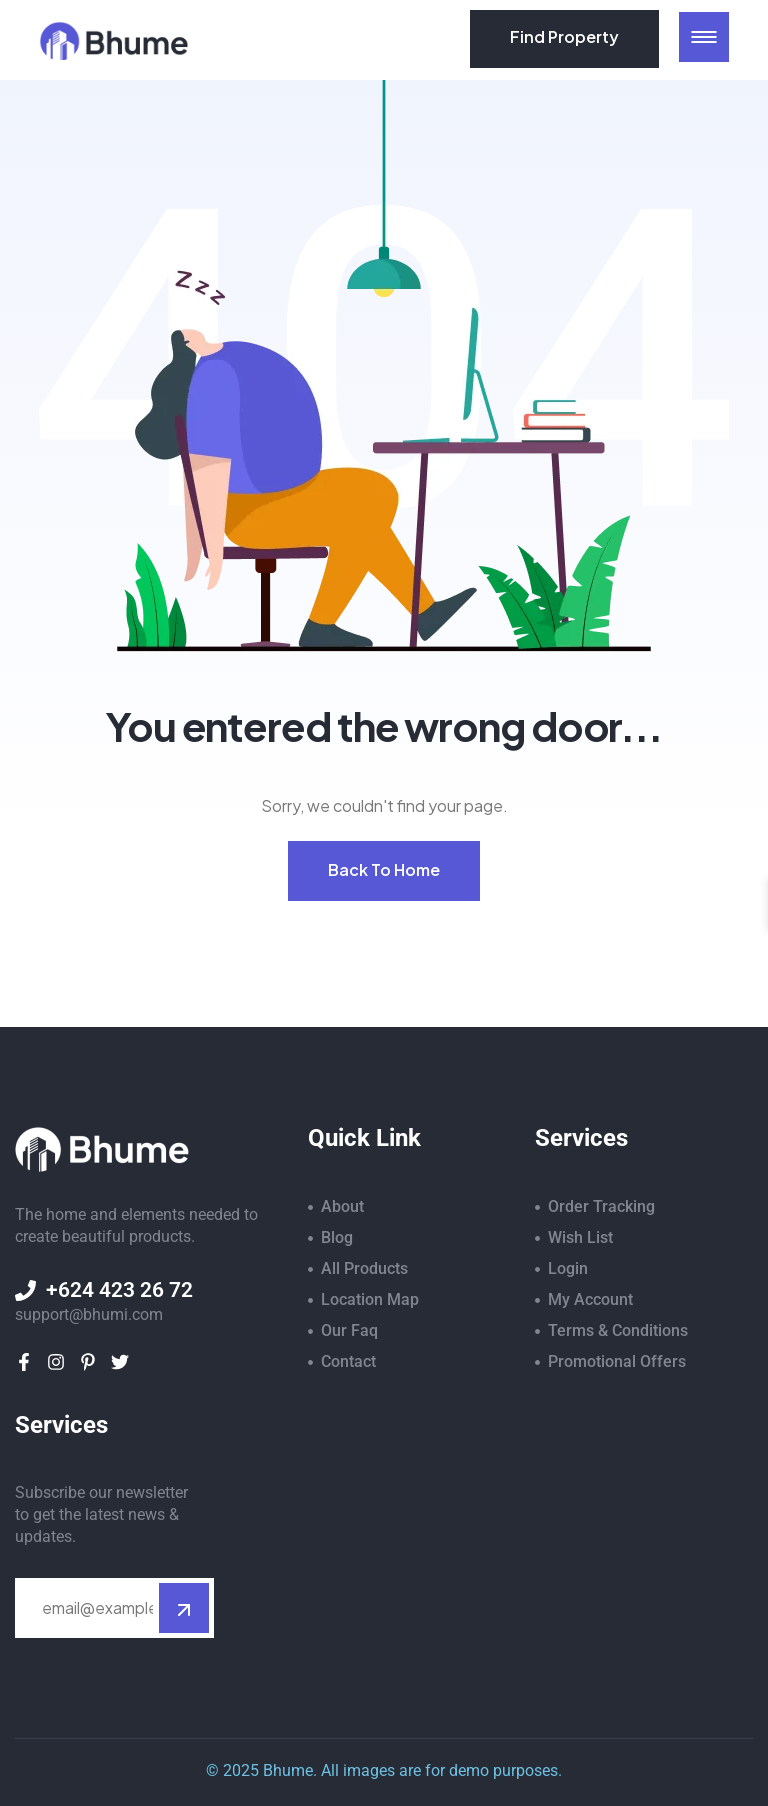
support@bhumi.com (89, 1314)
